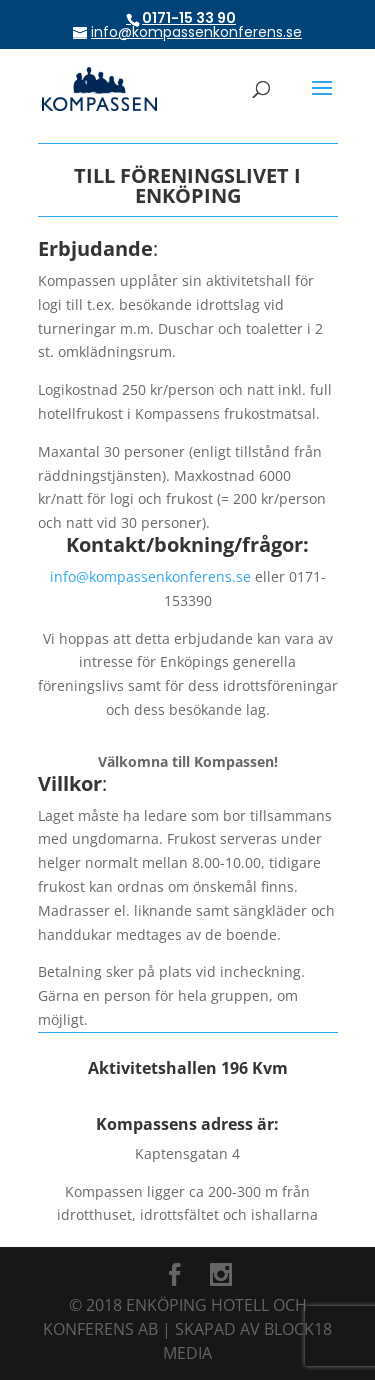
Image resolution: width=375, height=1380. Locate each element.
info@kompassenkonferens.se (150, 576)
